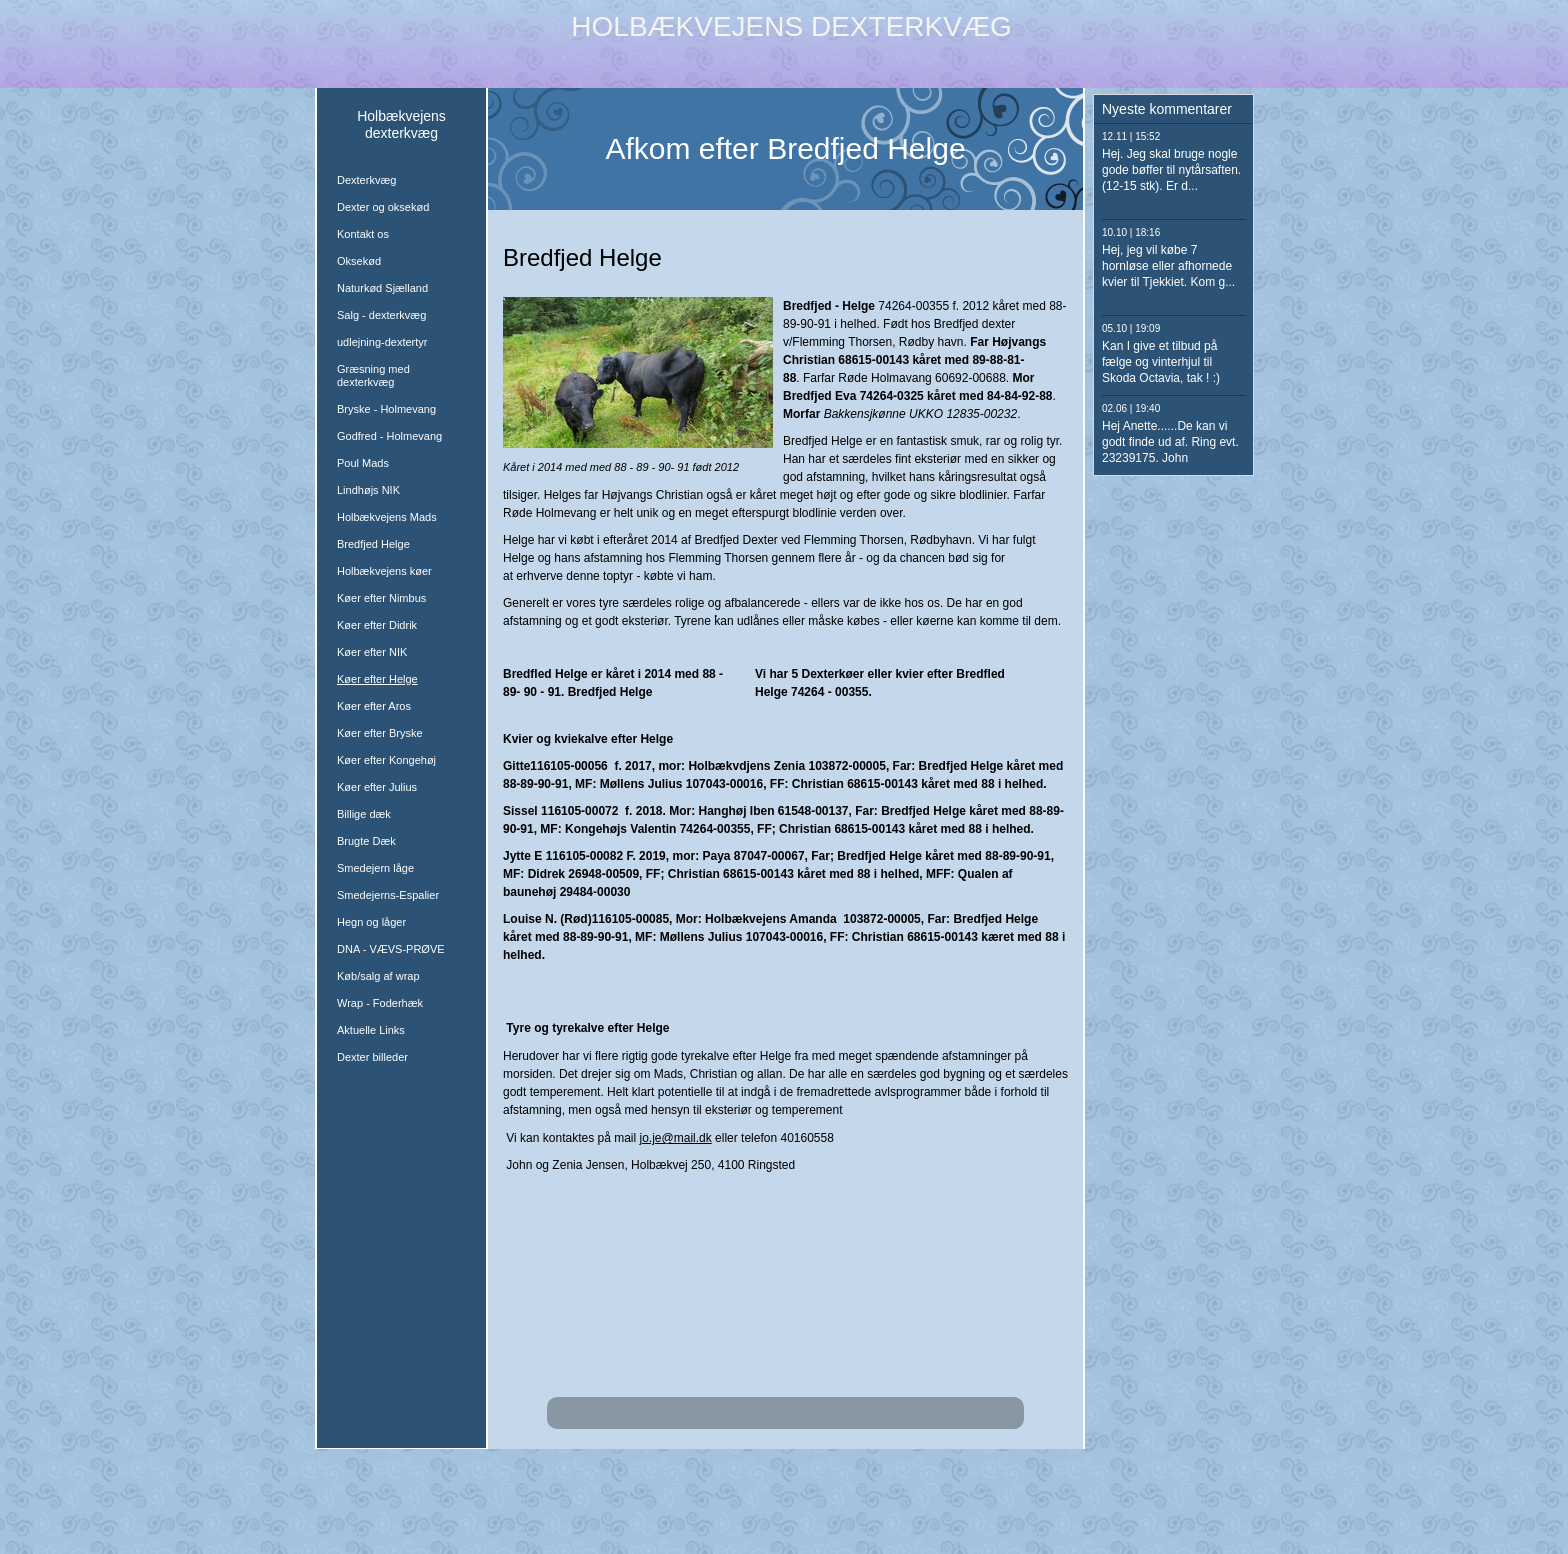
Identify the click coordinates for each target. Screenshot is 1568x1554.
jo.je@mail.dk (676, 1138)
